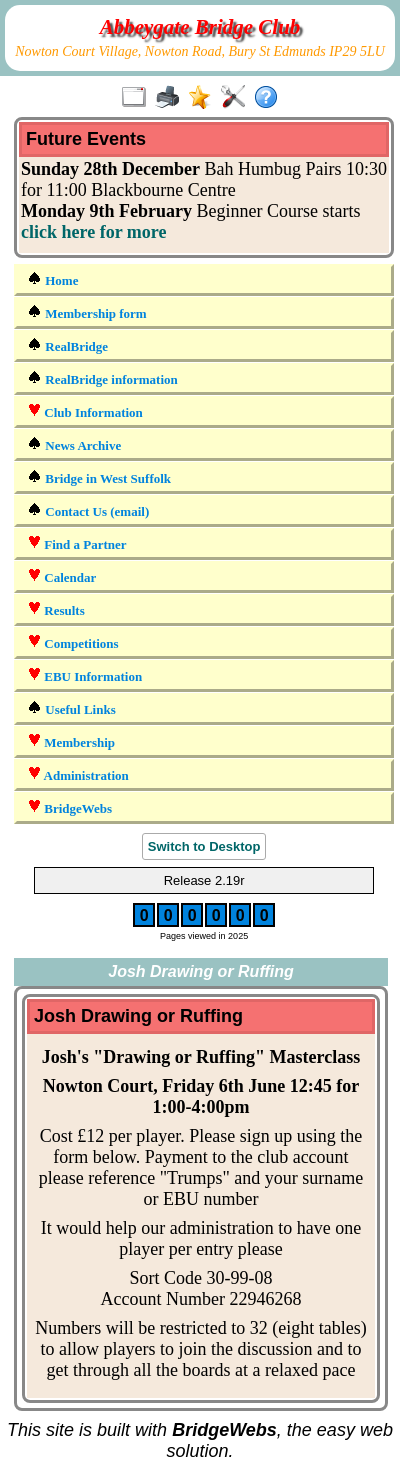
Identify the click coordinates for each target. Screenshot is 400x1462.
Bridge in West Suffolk (99, 477)
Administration (78, 774)
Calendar (61, 576)
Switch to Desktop (204, 846)
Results (56, 609)
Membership (71, 741)
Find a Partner (77, 543)
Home (52, 279)
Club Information (85, 411)
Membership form (87, 312)
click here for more (93, 232)
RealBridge (67, 345)
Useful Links (71, 708)
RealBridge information (102, 378)
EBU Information (84, 675)
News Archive (74, 444)
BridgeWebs (69, 807)
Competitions (73, 642)
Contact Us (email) (88, 510)
